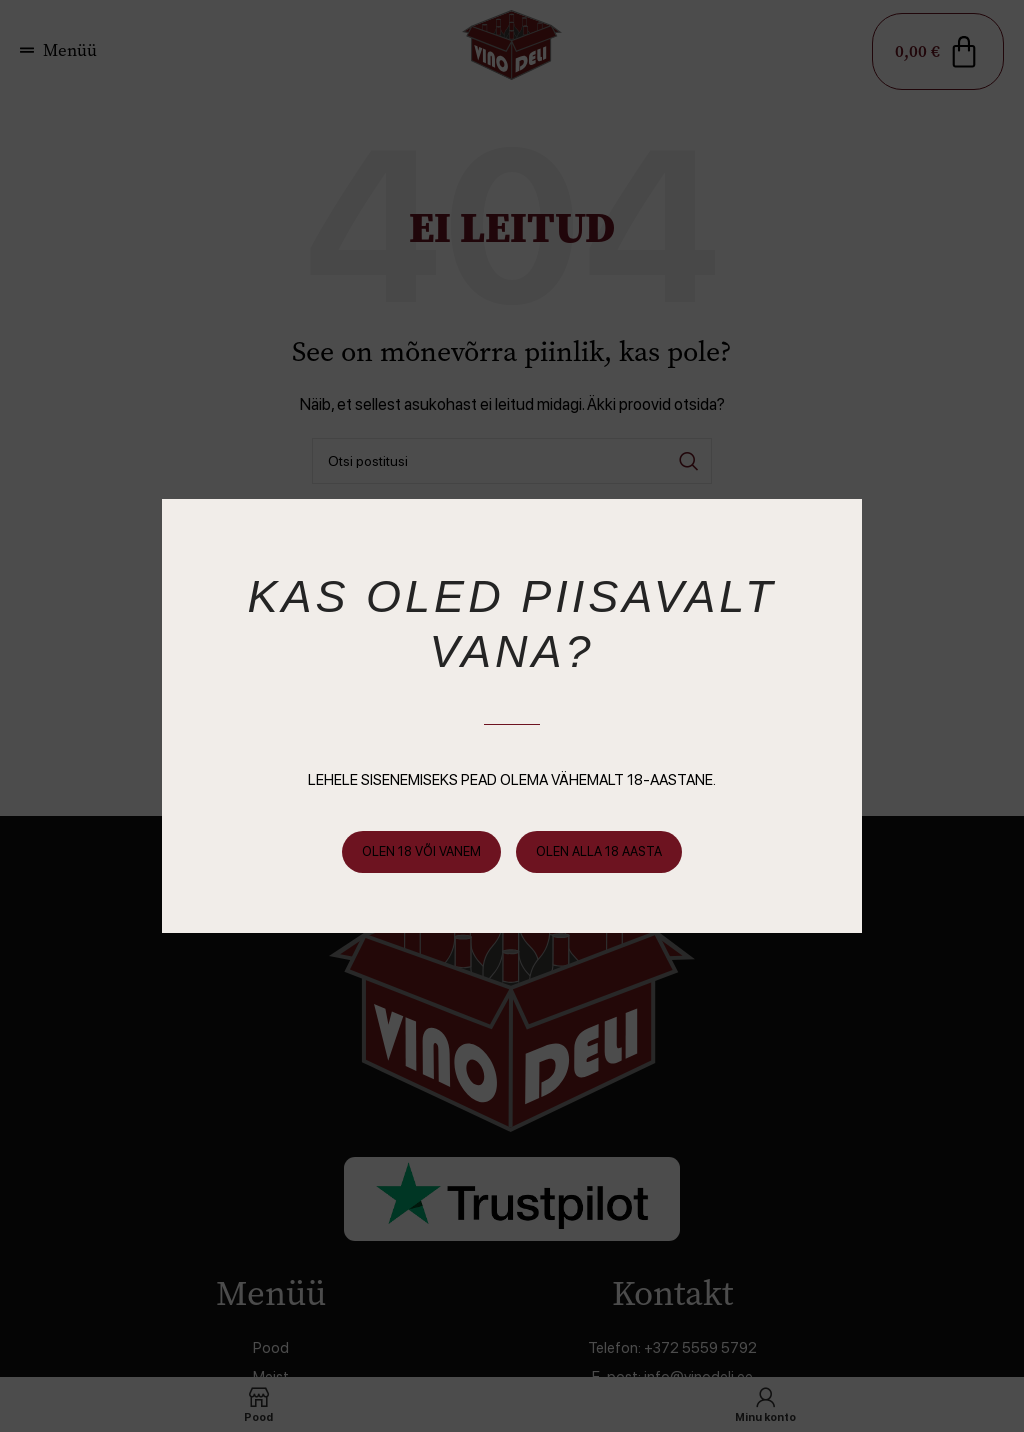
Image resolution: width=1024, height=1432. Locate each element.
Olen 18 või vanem (421, 851)
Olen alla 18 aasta (599, 851)
